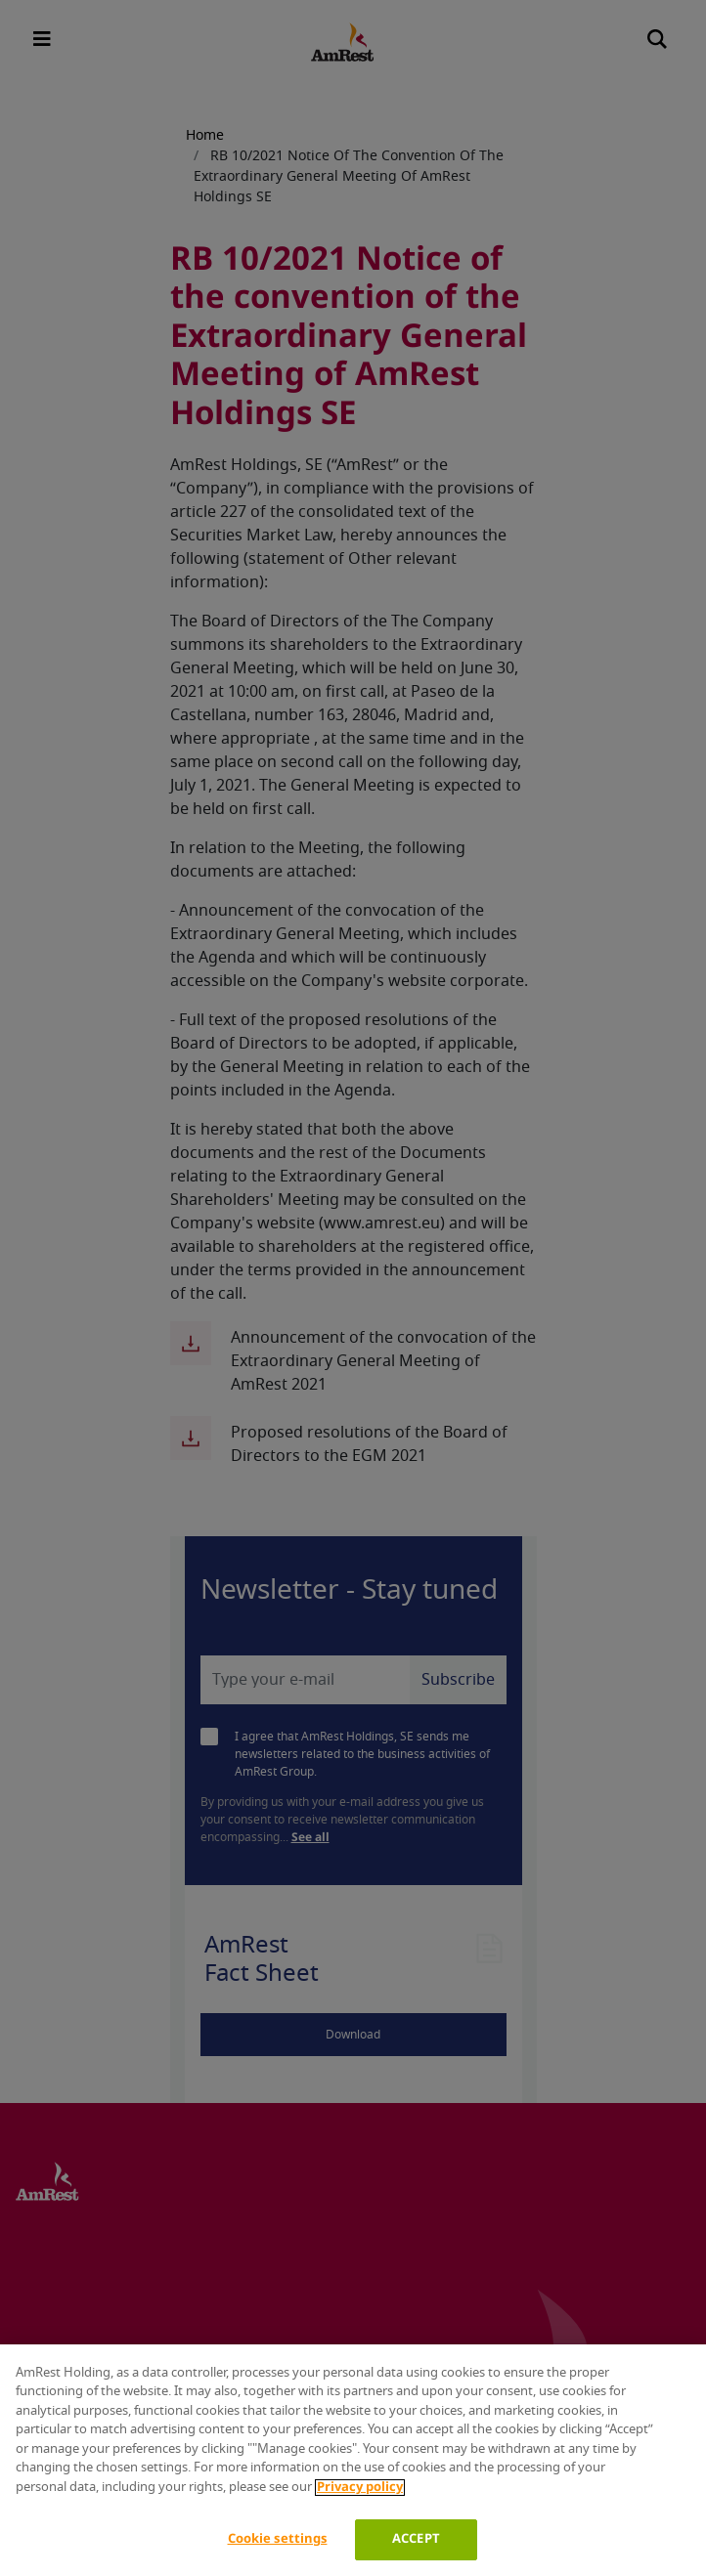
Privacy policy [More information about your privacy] (360, 2487)
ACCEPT (416, 2539)
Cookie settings (278, 2539)
